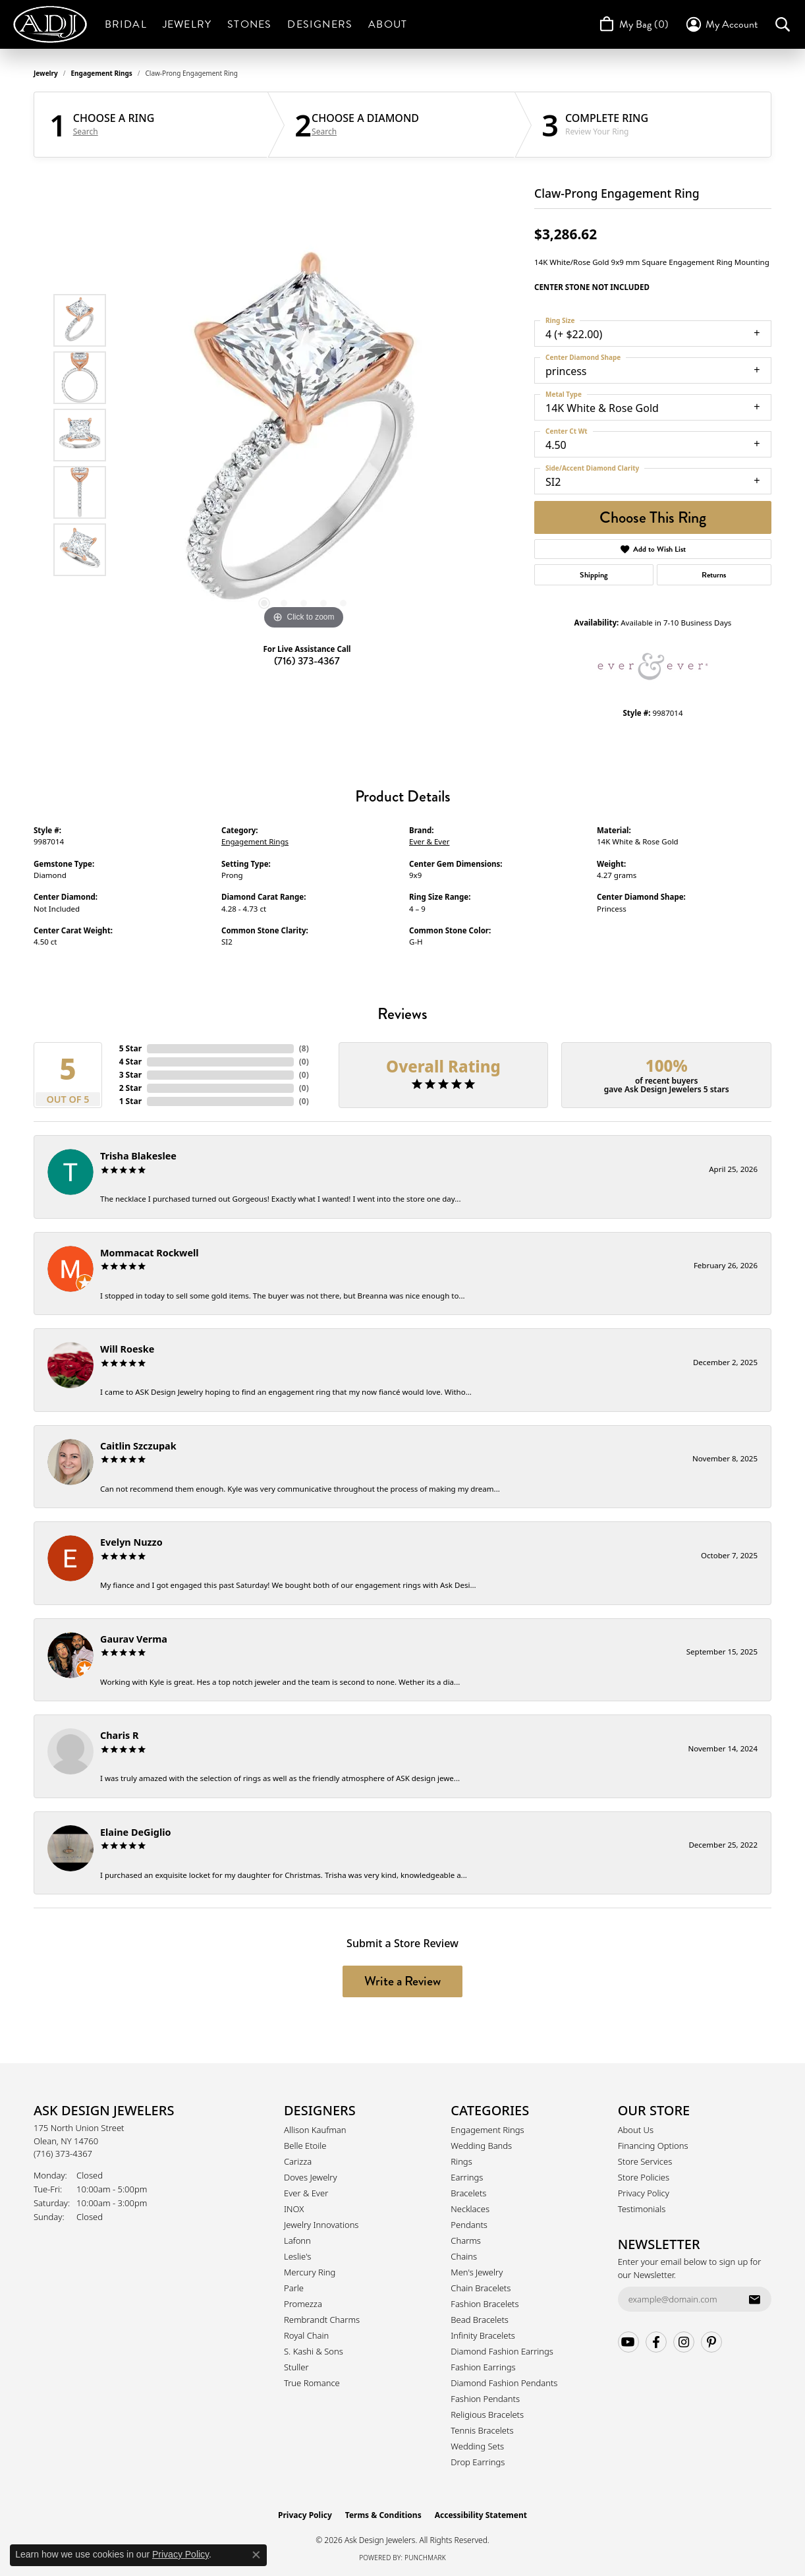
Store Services (645, 2161)
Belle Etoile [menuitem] (305, 2146)
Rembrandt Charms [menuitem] (322, 2320)
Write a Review (402, 1981)
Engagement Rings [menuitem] (487, 2130)
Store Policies (643, 2177)
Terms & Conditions (383, 2515)
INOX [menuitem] (294, 2209)
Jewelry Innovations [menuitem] (321, 2225)
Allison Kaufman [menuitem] (315, 2130)
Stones (249, 24)
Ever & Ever (429, 841)
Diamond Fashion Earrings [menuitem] (502, 2351)
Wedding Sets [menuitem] (477, 2446)
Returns (714, 575)
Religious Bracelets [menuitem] (487, 2414)
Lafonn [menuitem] (297, 2240)
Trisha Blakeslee (138, 1156)
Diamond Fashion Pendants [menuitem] (504, 2383)
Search (85, 131)
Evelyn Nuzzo (131, 1542)
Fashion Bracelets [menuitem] (484, 2304)
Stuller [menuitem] (296, 2367)
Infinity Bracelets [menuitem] (483, 2335)
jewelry (46, 73)
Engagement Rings (101, 73)
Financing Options (653, 2146)
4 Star (130, 1061)
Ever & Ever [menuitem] (306, 2193)
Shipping (594, 575)
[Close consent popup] (256, 2555)
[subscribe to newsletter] (754, 2299)
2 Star (130, 1088)
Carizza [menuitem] (298, 2161)
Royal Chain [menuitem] (306, 2335)
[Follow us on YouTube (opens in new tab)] (628, 2342)
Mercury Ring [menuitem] (309, 2272)
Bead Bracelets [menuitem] (480, 2320)
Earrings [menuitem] (467, 2177)
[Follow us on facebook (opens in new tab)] (656, 2342)
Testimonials (642, 2209)
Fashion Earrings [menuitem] (483, 2367)
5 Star (130, 1048)
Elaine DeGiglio (135, 1832)
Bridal (126, 24)
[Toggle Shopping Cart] (633, 24)
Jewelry (187, 24)
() (304, 1048)
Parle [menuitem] (294, 2288)
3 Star (130, 1074)
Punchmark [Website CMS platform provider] (425, 2557)
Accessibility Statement (481, 2515)
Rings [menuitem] (461, 2161)
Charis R (119, 1735)
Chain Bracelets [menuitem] (481, 2288)
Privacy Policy (643, 2193)
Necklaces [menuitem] (470, 2209)
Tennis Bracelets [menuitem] (482, 2430)
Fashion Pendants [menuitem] (485, 2399)
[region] (303, 435)
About (387, 24)
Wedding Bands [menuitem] (481, 2146)
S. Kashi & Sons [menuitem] (313, 2351)
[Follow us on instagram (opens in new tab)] (683, 2342)
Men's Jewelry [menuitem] (477, 2272)
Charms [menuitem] (466, 2240)
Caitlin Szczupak (138, 1446)
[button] (721, 24)
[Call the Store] (63, 2153)
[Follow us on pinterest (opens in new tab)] (711, 2342)
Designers (319, 24)
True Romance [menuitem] (312, 2383)
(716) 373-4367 (307, 660)
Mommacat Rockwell (149, 1252)
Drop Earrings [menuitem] (478, 2462)
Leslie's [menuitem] (297, 2256)
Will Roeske (127, 1349)
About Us (635, 2130)
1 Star (130, 1101)
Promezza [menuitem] (303, 2304)
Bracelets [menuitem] (468, 2193)
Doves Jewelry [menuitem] (310, 2177)
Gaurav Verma (133, 1639)
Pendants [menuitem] (469, 2225)
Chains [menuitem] (464, 2256)
